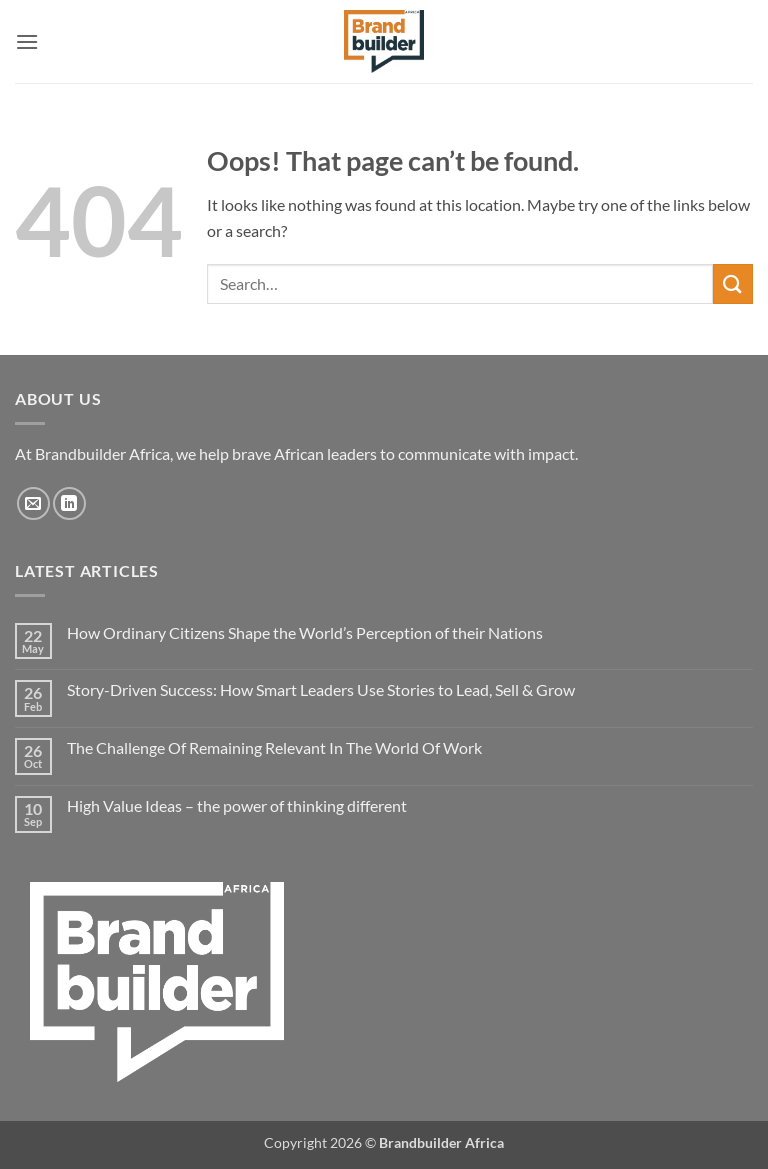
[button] (27, 41)
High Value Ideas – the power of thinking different (237, 805)
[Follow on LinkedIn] (69, 503)
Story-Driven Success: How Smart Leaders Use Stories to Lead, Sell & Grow (321, 689)
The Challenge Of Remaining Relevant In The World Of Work (274, 747)
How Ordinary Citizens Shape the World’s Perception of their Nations (305, 632)
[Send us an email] (33, 503)
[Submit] (733, 283)
